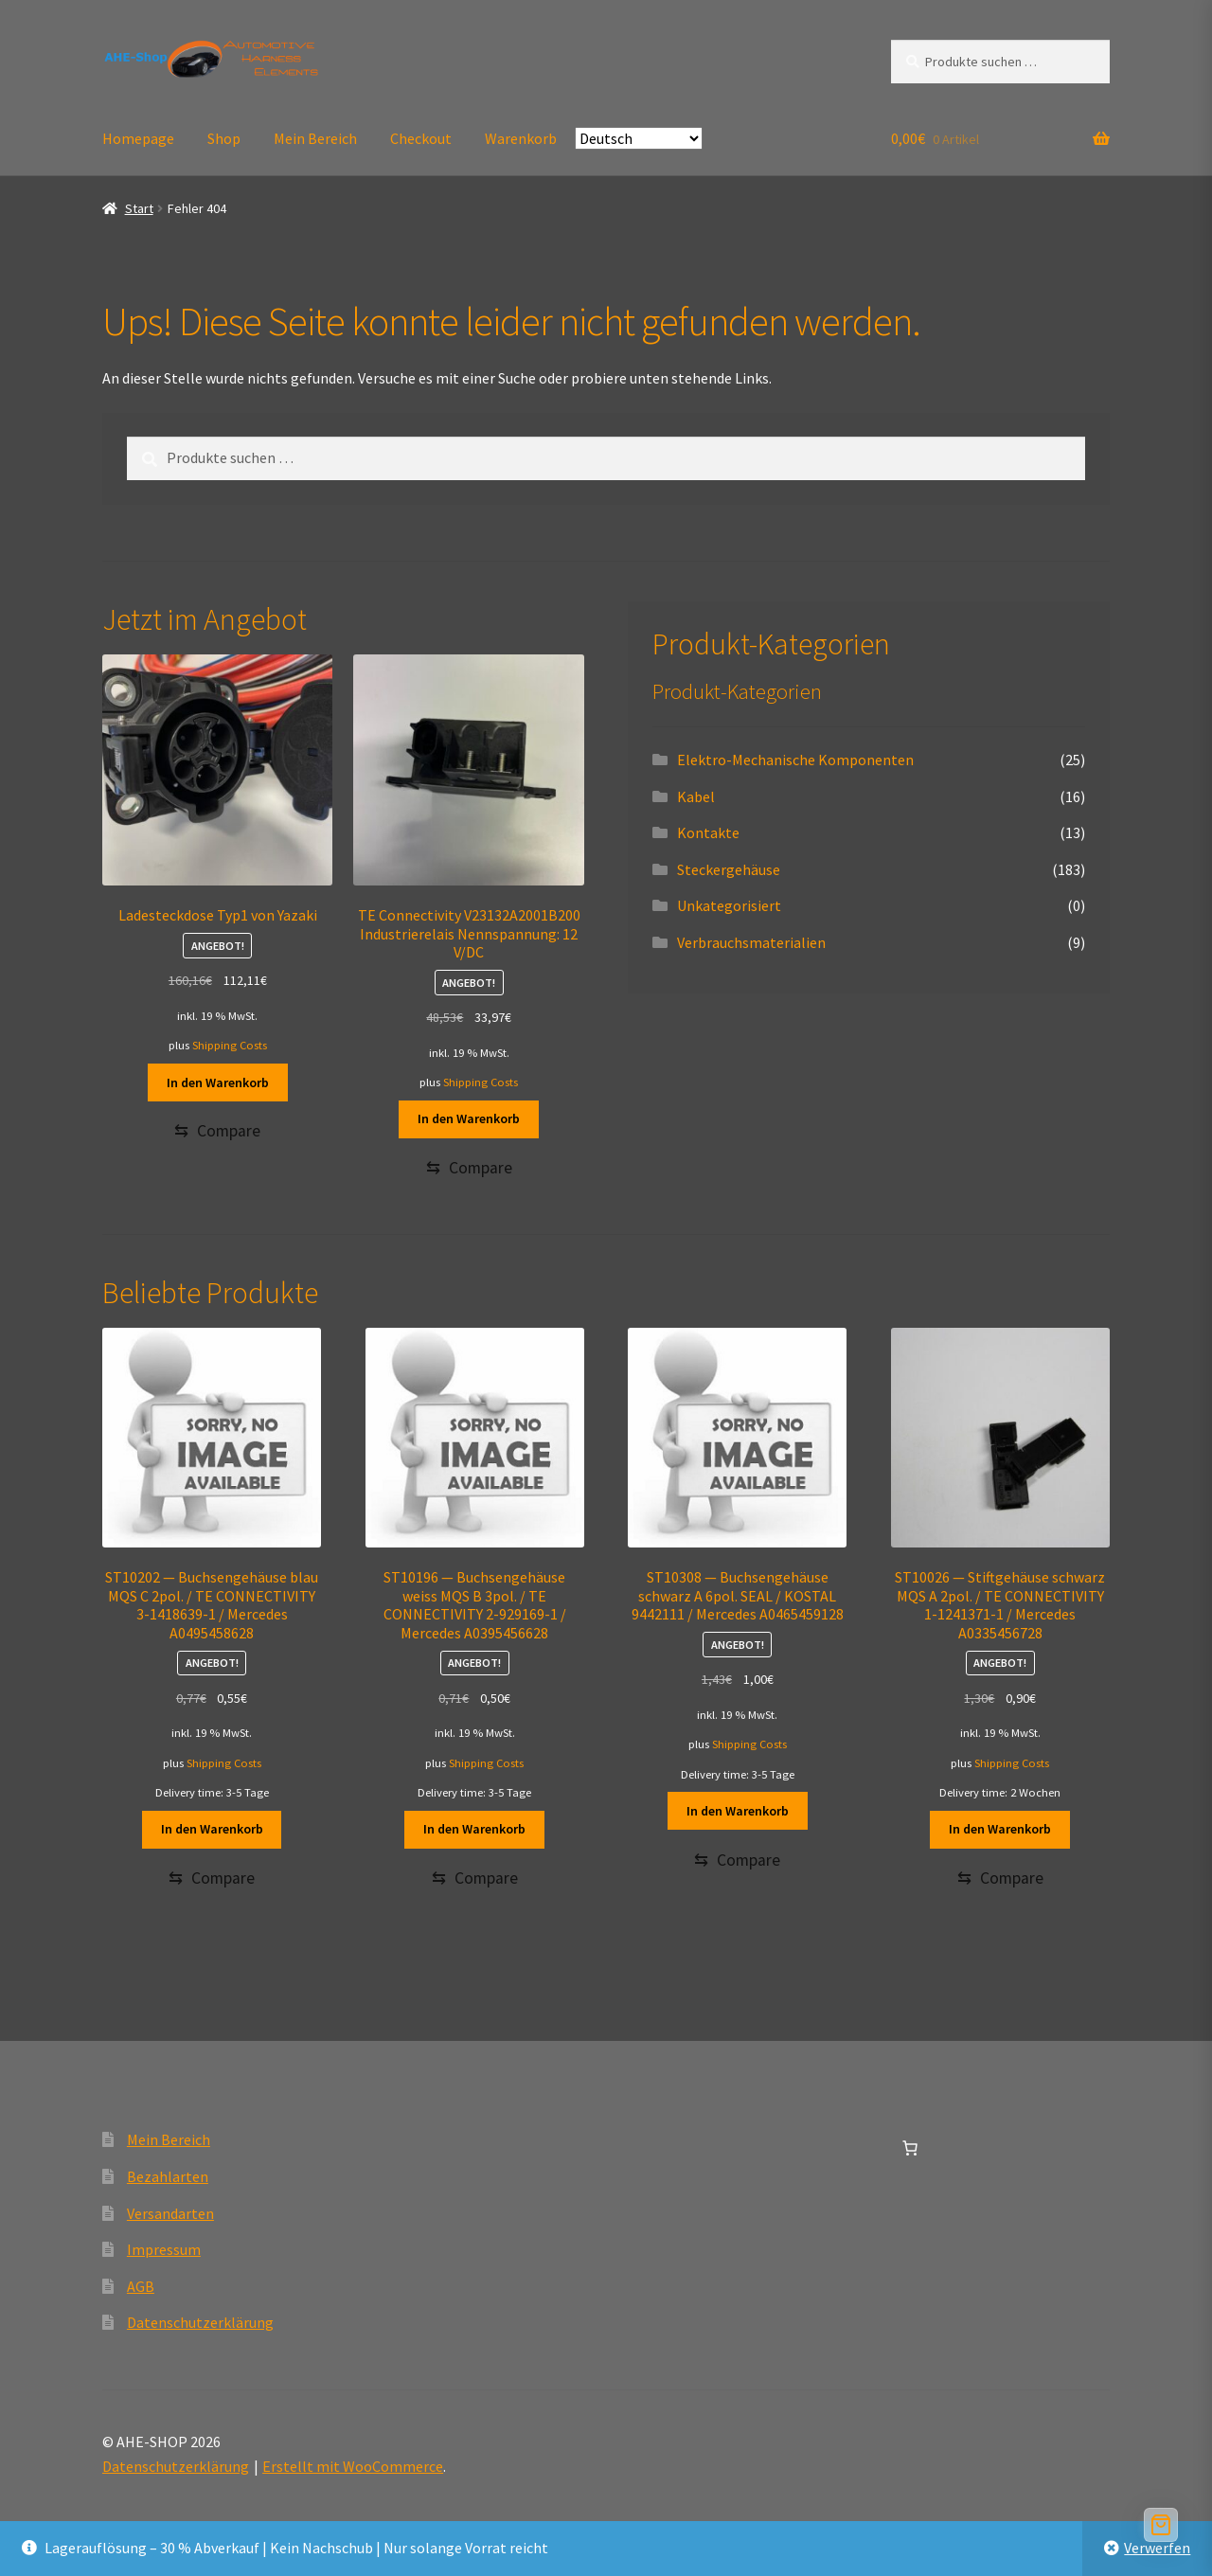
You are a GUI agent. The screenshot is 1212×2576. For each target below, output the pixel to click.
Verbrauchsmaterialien (751, 942)
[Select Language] (639, 138)
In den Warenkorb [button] (218, 1082)
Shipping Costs (229, 1045)
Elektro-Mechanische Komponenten (795, 759)
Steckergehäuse (728, 869)
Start (139, 208)
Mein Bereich (315, 138)
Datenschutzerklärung (200, 2323)
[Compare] (218, 1131)
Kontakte (708, 832)
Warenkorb (521, 138)
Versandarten (170, 2213)
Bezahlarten (167, 2177)
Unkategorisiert (729, 905)
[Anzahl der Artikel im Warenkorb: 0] (910, 2149)
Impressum (164, 2250)
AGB (140, 2287)
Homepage (138, 138)
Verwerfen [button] (1157, 2547)
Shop (224, 138)
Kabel (696, 796)
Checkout (421, 138)
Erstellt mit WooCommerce (352, 2467)
